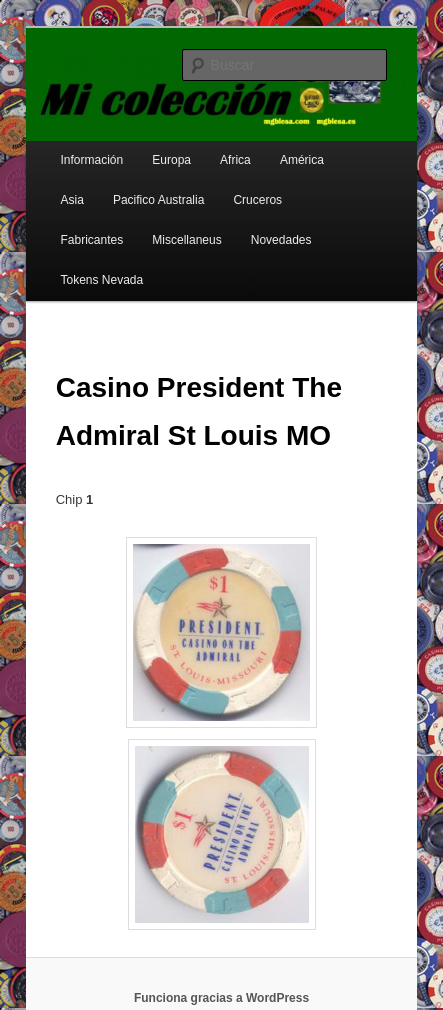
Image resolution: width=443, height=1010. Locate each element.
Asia (72, 200)
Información (92, 160)
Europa (171, 160)
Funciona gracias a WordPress (221, 998)
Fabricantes (92, 240)
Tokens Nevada (102, 280)
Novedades (281, 240)
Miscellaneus (186, 240)
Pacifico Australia (158, 200)
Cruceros (257, 200)
